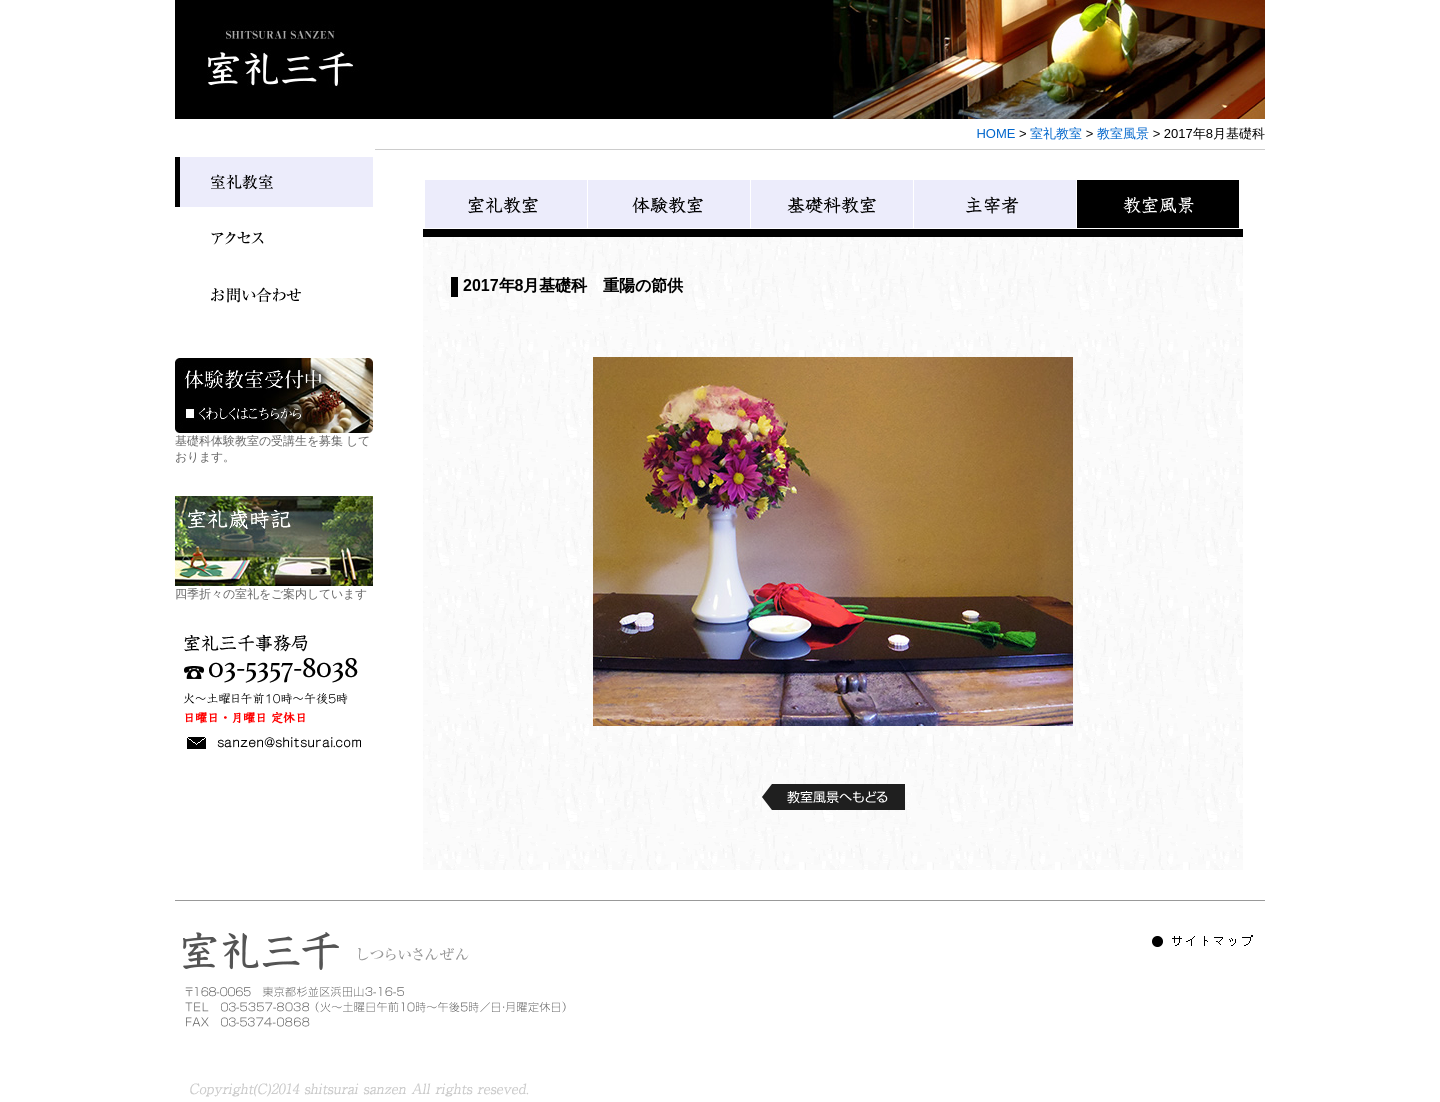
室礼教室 (1056, 133)
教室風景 (1123, 133)
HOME (995, 133)
